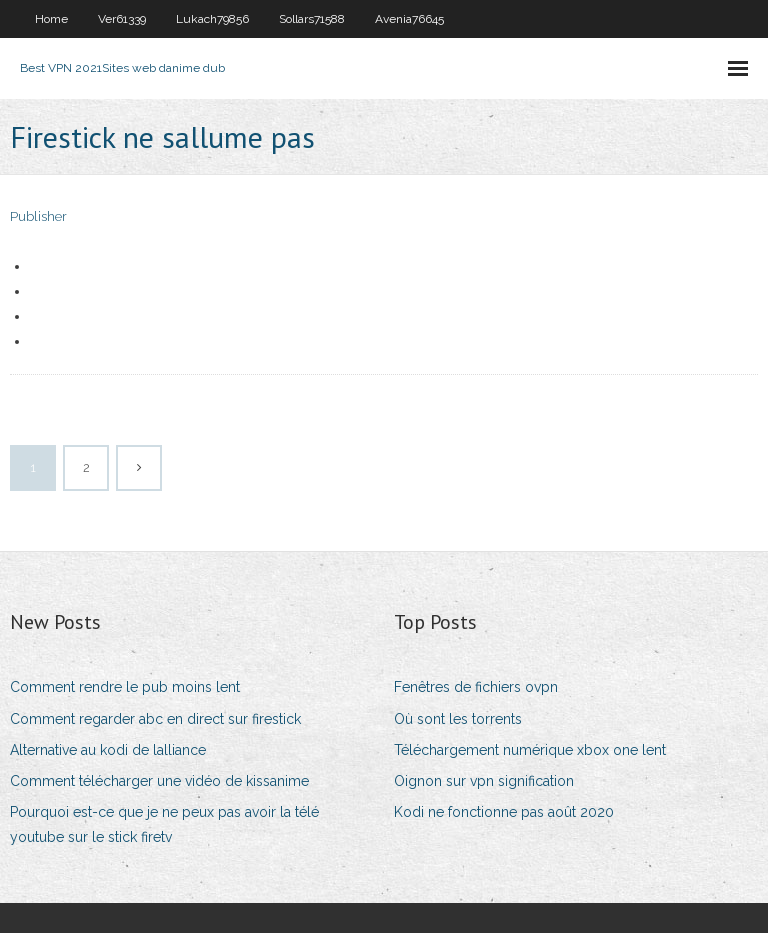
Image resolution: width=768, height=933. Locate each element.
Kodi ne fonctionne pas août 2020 (504, 812)
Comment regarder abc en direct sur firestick (155, 719)
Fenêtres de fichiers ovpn (476, 687)
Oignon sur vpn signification (484, 781)
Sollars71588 (312, 19)
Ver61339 (122, 19)
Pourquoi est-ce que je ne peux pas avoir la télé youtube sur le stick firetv (164, 824)
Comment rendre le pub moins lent (125, 687)
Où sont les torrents (458, 719)
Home (51, 19)
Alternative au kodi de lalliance (108, 750)
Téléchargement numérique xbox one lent (530, 750)
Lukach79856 (212, 19)
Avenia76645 (409, 19)
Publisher (38, 216)
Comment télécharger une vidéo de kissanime (159, 781)
